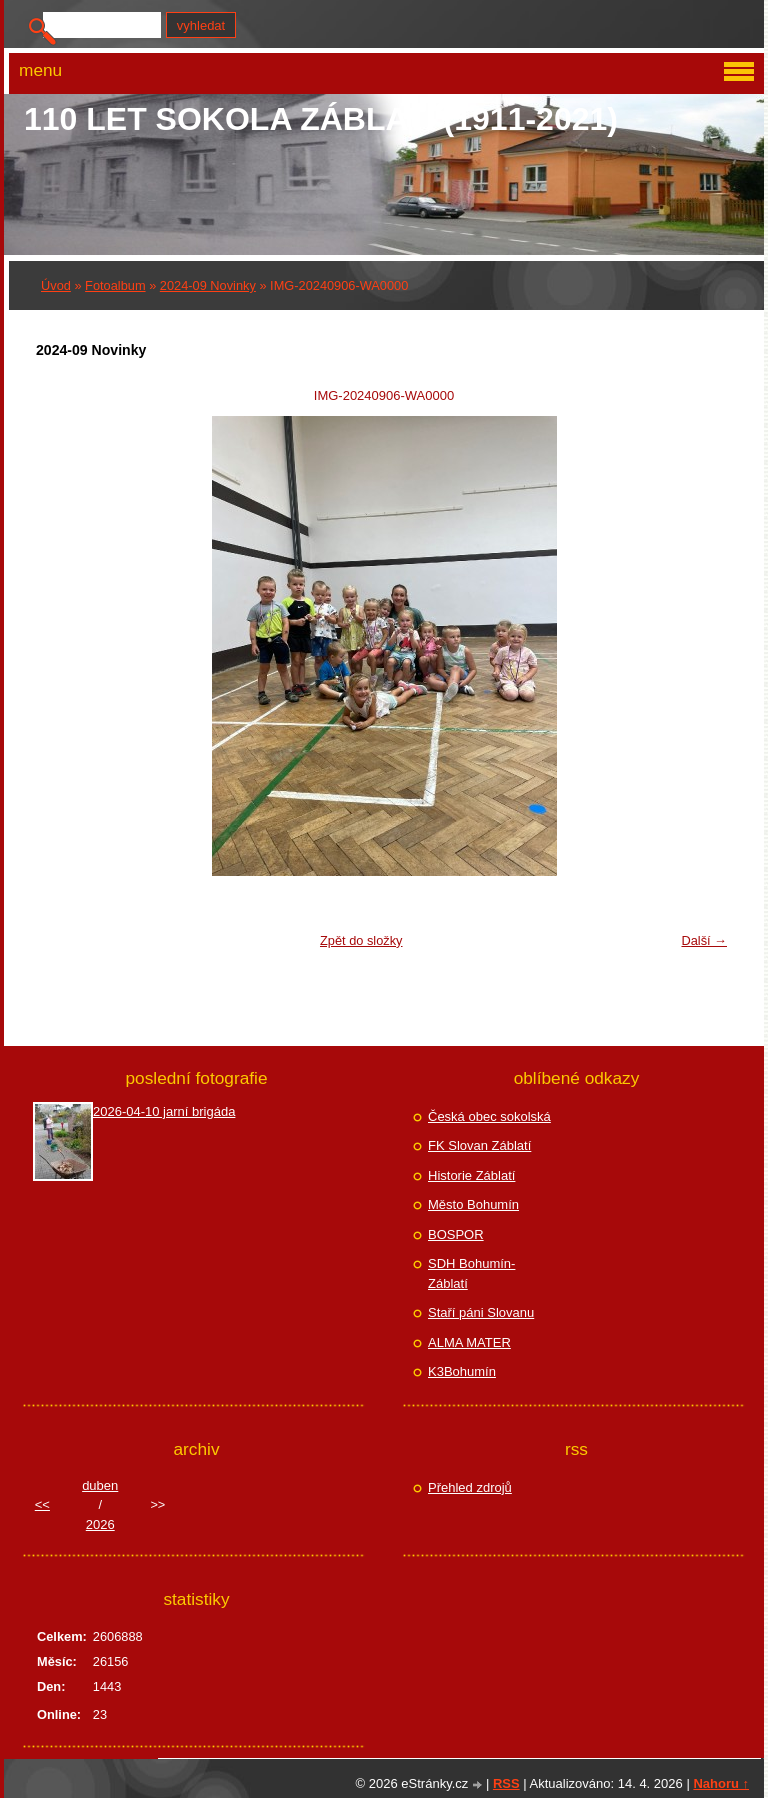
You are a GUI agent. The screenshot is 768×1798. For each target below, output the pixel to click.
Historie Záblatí (471, 1175)
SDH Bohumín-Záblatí (471, 1273)
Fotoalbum (115, 285)
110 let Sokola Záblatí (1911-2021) (321, 119)
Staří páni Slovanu (481, 1312)
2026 (100, 1524)
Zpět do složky (361, 940)
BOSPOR (456, 1234)
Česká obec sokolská (489, 1116)
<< (42, 1504)
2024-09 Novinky (208, 285)
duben (100, 1485)
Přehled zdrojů (470, 1487)
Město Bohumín (473, 1204)
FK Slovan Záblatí (479, 1145)
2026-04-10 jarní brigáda (164, 1111)
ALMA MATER (469, 1342)
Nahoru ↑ (721, 1783)
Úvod (56, 285)
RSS (506, 1783)
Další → (704, 940)
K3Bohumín (462, 1371)
